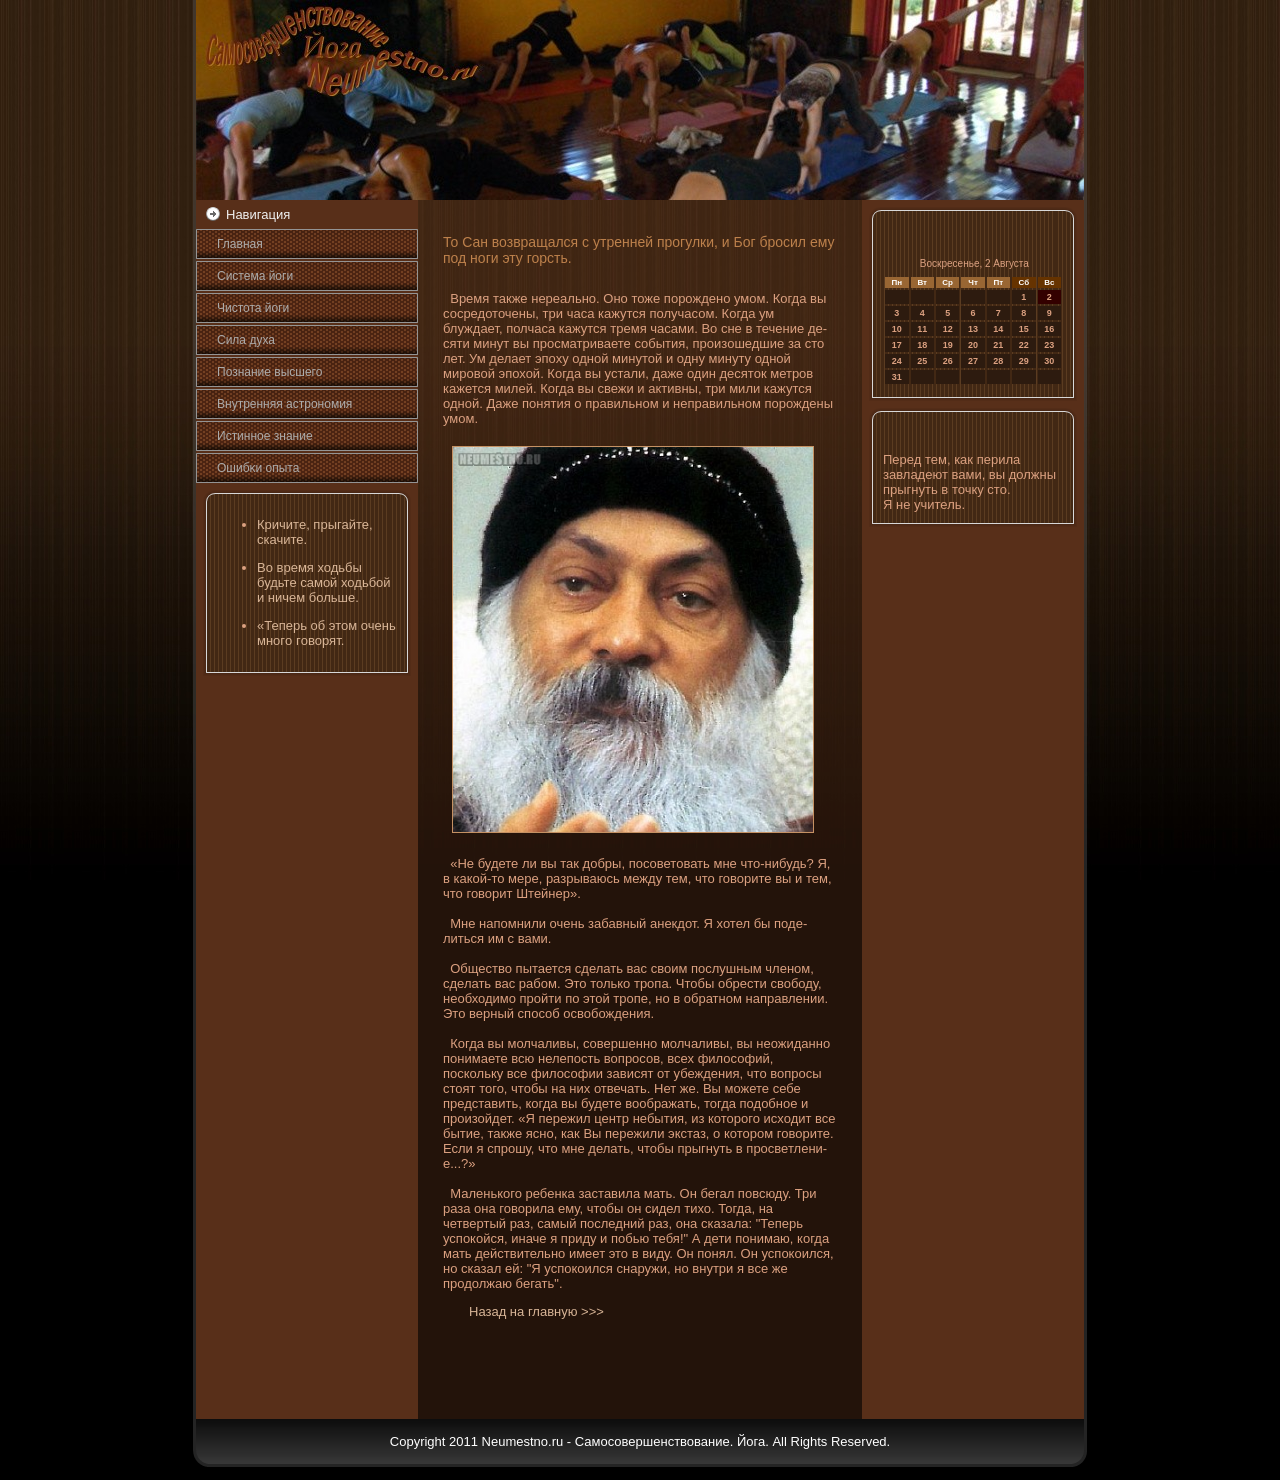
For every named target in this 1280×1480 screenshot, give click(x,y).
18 (922, 345)
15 (1024, 329)
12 (948, 329)
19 (948, 345)
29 (1024, 361)
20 (973, 345)
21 (998, 345)
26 (948, 361)
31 (897, 377)
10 (897, 329)
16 (1049, 329)
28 (998, 361)
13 (973, 329)
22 (1024, 345)
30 (1049, 361)
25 (922, 361)
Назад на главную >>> (536, 1311)
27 (973, 361)
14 (998, 329)
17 (897, 345)
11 (922, 329)
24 (897, 361)
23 (1049, 345)
